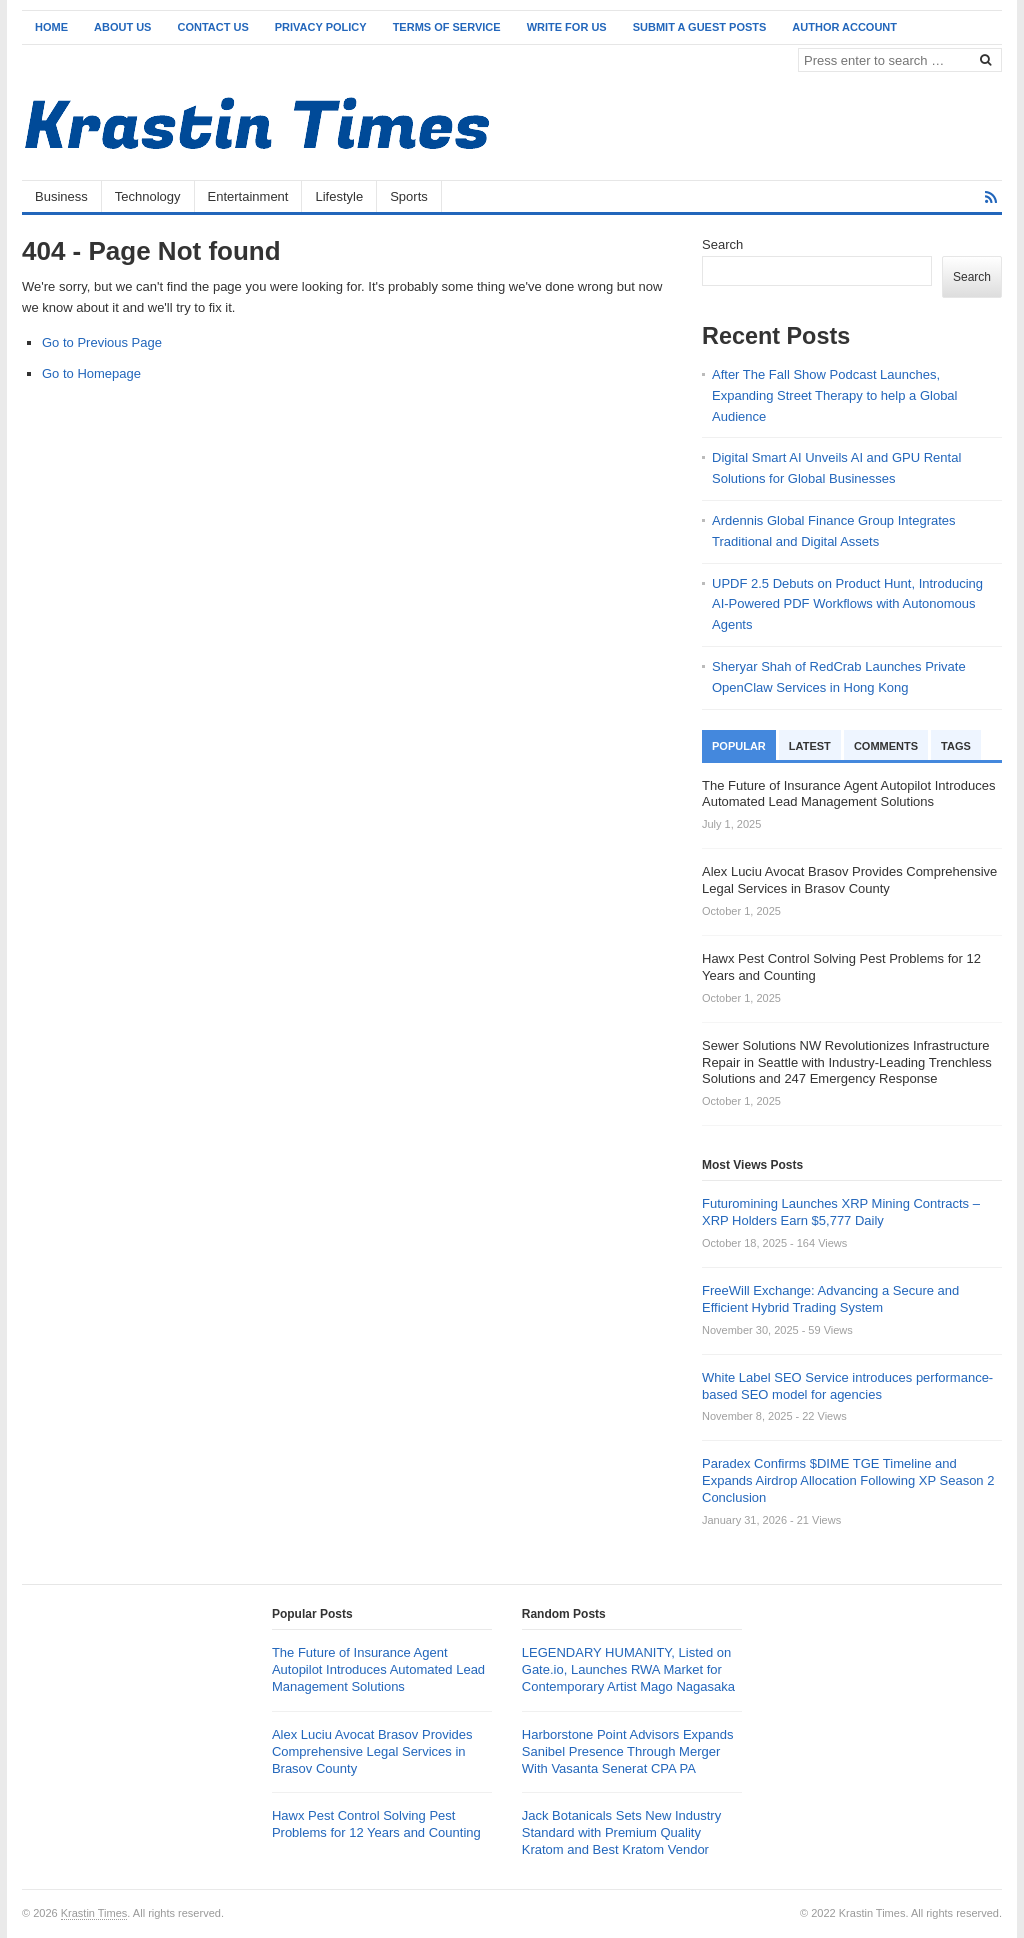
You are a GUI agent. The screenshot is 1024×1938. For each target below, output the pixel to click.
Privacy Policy (321, 27)
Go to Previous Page (102, 342)
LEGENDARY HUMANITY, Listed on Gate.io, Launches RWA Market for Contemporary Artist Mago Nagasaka (628, 1669)
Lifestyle (339, 196)
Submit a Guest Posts (700, 27)
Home (51, 27)
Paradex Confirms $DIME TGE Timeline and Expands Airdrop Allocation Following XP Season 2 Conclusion (848, 1480)
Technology (148, 196)
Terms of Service (447, 27)
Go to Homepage (91, 373)
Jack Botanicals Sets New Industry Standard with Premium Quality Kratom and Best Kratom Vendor (621, 1832)
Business (61, 196)
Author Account (844, 27)
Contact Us (212, 27)
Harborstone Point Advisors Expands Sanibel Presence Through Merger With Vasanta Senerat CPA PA (628, 1751)
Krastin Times (94, 1913)
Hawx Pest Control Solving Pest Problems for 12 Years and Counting (376, 1824)
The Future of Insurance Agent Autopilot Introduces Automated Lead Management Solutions (378, 1669)
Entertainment (248, 196)
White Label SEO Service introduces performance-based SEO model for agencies (847, 1386)
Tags (956, 746)
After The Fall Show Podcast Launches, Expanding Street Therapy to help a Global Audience (834, 395)
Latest (810, 746)
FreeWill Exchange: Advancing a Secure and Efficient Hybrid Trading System (830, 1299)
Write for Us (567, 27)
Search (722, 244)
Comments (886, 746)
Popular (739, 746)
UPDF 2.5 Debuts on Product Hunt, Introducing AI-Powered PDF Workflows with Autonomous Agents (847, 604)
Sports (409, 196)
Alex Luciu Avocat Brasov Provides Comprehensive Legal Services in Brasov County (372, 1751)
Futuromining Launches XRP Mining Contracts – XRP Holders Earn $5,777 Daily (841, 1212)
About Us (122, 27)
